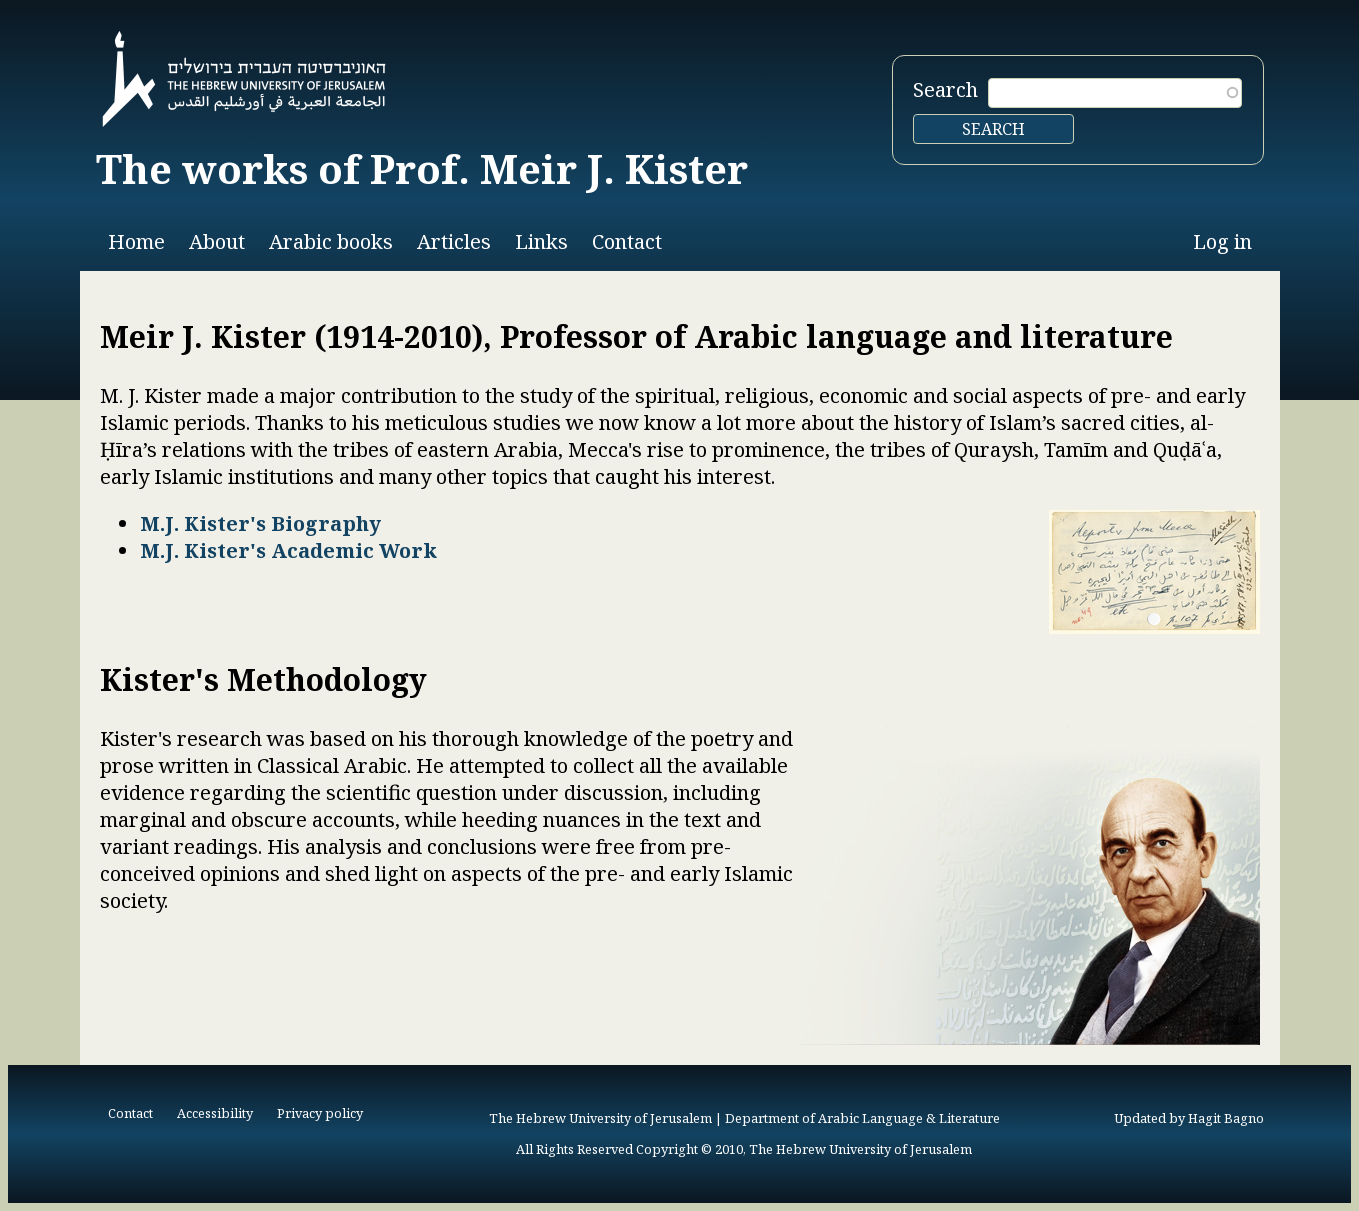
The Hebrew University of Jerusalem (600, 1118)
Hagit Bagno (1226, 1118)
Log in (1222, 241)
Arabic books (331, 241)
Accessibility (215, 1113)
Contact (627, 241)
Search (945, 89)
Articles (454, 241)
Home (136, 241)
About (217, 241)
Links (541, 241)
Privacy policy (320, 1113)
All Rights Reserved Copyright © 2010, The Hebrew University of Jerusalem (744, 1149)
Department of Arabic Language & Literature (862, 1118)
